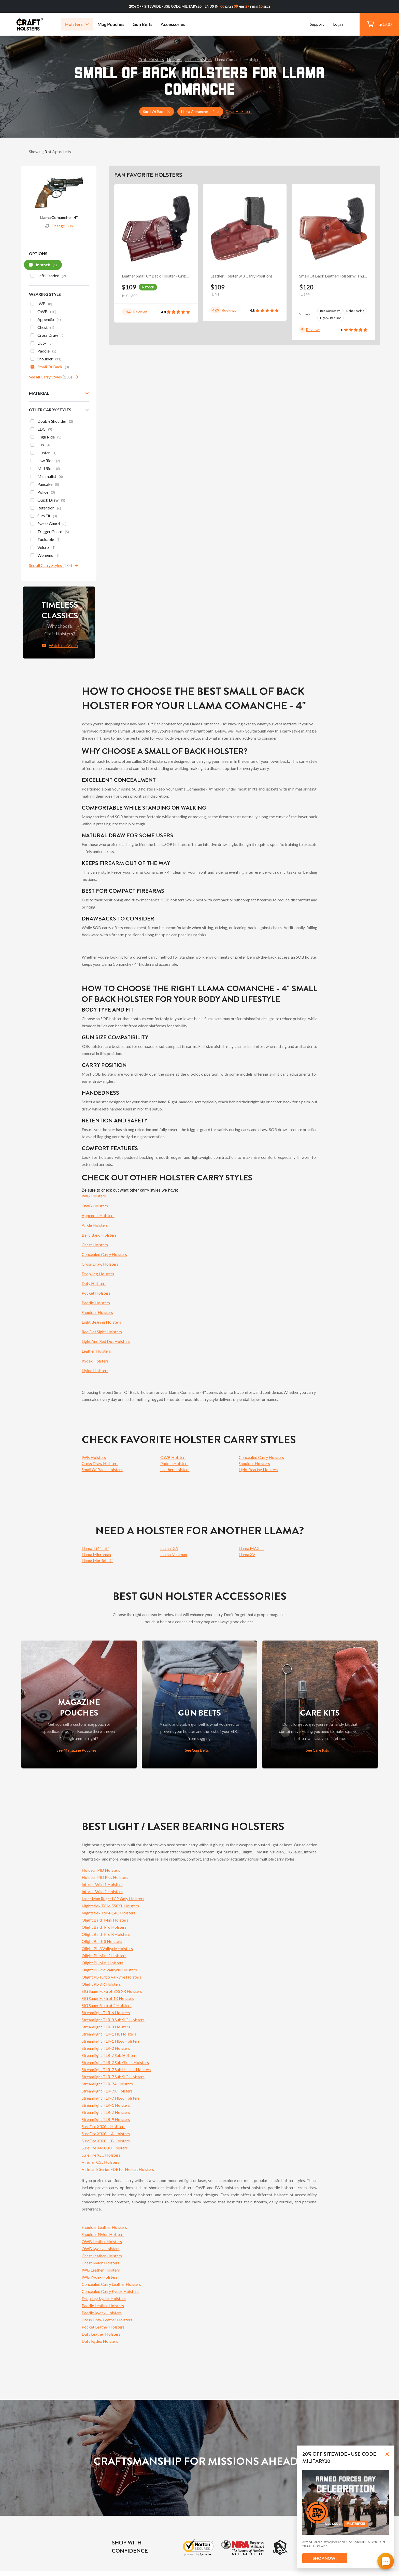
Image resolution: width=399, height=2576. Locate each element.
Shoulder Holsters (97, 1312)
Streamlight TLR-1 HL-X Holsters (111, 2041)
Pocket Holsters (96, 1293)
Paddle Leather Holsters (103, 2305)
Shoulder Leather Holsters (104, 2227)
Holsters (77, 24)
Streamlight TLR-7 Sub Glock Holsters (115, 2062)
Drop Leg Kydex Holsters (104, 2298)
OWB (43, 312)
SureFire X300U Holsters (103, 2126)
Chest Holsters (95, 1244)
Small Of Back (50, 367)
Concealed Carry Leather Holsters (111, 2284)
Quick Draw (48, 500)
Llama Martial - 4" (97, 1560)
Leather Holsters (96, 1351)
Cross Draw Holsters (100, 1264)
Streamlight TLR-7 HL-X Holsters (111, 2098)
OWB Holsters (95, 1205)
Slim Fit (44, 516)
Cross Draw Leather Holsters (107, 2319)
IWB (41, 304)
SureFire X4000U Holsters (105, 2147)
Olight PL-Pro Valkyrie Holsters (109, 1969)
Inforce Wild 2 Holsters (102, 1891)
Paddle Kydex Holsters (102, 2312)
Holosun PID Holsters (101, 1870)
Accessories (173, 24)
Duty (42, 344)
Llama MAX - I (251, 1548)
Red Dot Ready (330, 311)
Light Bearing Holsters (101, 1322)
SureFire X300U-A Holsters (106, 2133)
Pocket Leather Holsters (103, 2326)
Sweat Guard (48, 524)
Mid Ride (45, 469)
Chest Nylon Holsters (100, 2262)
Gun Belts (142, 24)
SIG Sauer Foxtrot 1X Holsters (108, 1998)
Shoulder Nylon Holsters (103, 2234)
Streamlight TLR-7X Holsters (107, 2090)
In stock (43, 265)
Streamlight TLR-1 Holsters (106, 2105)
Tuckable (46, 540)
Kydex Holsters (95, 1360)
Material (39, 393)
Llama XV (247, 1554)
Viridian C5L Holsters (100, 2162)
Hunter (43, 453)
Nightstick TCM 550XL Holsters (110, 1905)
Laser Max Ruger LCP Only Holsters (113, 1898)
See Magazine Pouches (76, 1750)
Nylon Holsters (95, 1370)
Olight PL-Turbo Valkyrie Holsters (111, 1976)
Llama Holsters (198, 59)
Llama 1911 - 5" (95, 1548)
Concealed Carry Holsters (104, 1254)
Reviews (140, 311)
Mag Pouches (110, 24)
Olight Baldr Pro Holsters (104, 1927)
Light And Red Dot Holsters (106, 1341)
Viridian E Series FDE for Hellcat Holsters (118, 2169)
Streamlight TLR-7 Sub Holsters (109, 2055)
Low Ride (45, 461)
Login (338, 24)
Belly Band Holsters (99, 1235)
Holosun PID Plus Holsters (105, 1877)
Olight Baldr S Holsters (102, 1941)
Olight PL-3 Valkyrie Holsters (107, 1948)
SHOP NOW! (325, 2558)
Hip (41, 445)
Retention (46, 508)
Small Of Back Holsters (102, 1469)
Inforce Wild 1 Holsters (102, 1884)
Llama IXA (169, 1548)
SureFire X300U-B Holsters (106, 2140)
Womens (45, 556)
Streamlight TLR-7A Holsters (107, 2083)
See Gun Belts (197, 1750)
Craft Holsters (151, 59)
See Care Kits (317, 1750)
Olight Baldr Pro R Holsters (106, 1934)
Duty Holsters (94, 1283)
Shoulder (46, 359)
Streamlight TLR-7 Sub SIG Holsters (113, 2076)
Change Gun (59, 225)
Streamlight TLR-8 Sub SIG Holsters (113, 2019)
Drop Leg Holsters (98, 1273)
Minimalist (47, 477)
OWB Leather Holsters (102, 2241)
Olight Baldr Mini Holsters (105, 1920)
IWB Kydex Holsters (100, 2277)
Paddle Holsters (96, 1302)
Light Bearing (355, 311)
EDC (41, 430)
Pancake (45, 485)
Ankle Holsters (95, 1225)
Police (43, 493)
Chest (42, 328)
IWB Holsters (94, 1195)
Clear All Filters (238, 111)
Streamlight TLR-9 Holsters (106, 2119)
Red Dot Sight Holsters (102, 1331)
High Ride (46, 437)
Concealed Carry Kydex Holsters (110, 2291)
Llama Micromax (96, 1554)
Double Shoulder (52, 422)
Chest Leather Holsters (102, 2255)
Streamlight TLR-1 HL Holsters (109, 2033)
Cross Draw (48, 336)
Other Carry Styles (50, 409)
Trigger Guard (50, 532)
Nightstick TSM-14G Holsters (108, 1912)
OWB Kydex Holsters (101, 2248)
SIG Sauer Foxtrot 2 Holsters (107, 2005)
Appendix (46, 320)
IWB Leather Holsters (101, 2269)
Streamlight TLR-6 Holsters (106, 2012)
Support (317, 24)
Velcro (43, 548)
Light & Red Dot (330, 318)
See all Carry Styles (46, 376)
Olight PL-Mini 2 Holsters (104, 1955)
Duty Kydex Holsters (100, 2341)
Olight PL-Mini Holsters (102, 1962)
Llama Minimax (173, 1554)
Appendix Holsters (98, 1215)
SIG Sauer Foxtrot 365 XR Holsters (112, 1991)
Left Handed (48, 276)
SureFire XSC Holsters (101, 2155)
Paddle (43, 351)
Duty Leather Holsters (101, 2334)
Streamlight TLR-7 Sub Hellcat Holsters (116, 2069)
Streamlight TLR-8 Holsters (106, 2026)
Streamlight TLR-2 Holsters (106, 2048)
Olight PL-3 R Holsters (101, 1984)
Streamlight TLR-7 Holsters (106, 2112)
